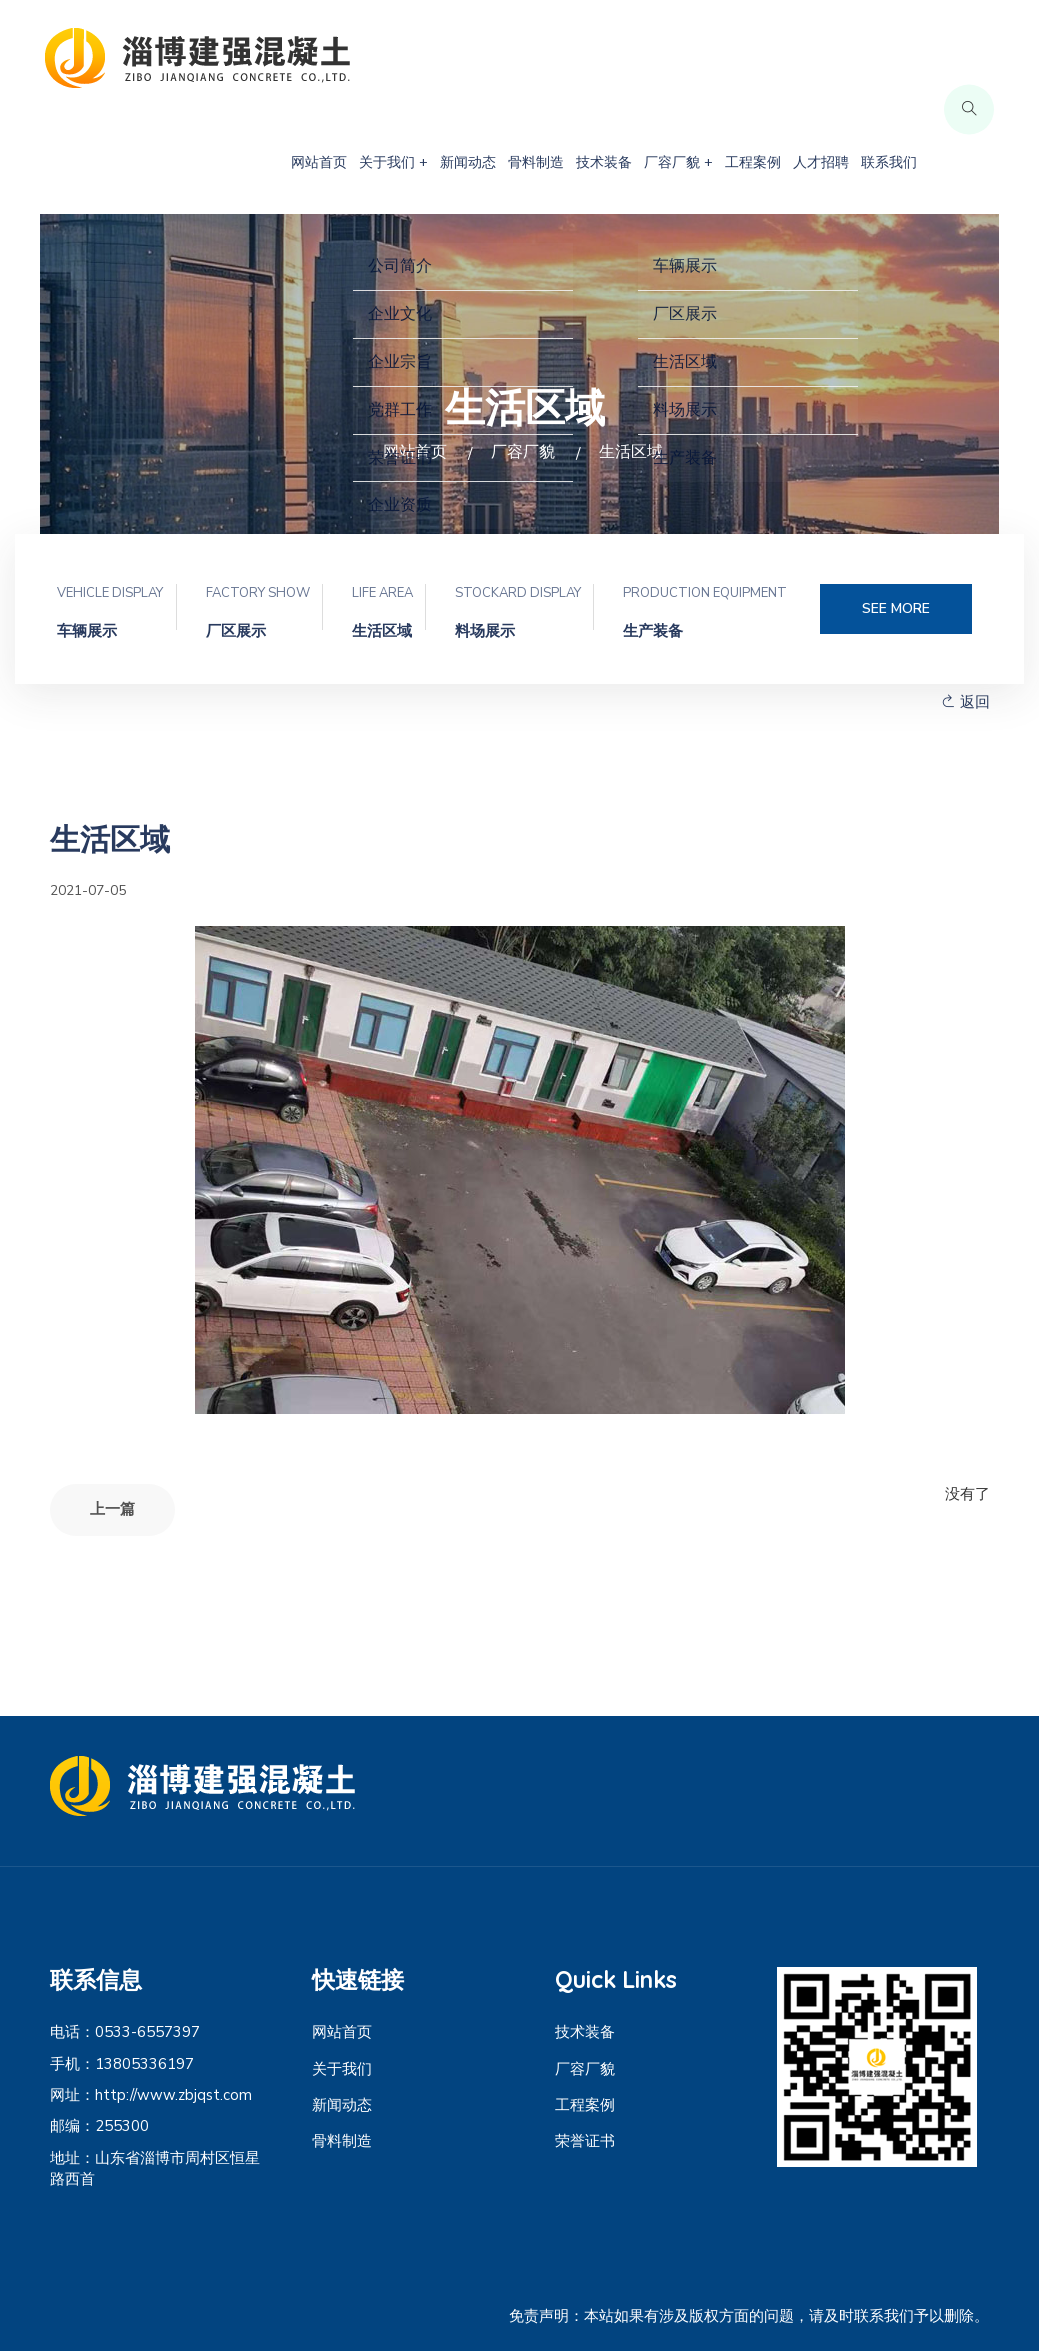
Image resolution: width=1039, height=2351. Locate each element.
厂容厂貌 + (678, 162)
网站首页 (319, 162)
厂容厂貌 (585, 2069)
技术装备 (604, 162)
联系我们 (889, 162)
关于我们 (342, 2069)
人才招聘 (821, 162)
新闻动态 (468, 162)
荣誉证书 (585, 2141)
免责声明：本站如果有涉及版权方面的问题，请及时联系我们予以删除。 (749, 2316)
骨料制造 (536, 162)
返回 (965, 702)
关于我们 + (393, 162)
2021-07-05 (88, 890)
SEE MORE (896, 608)
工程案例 (753, 162)
